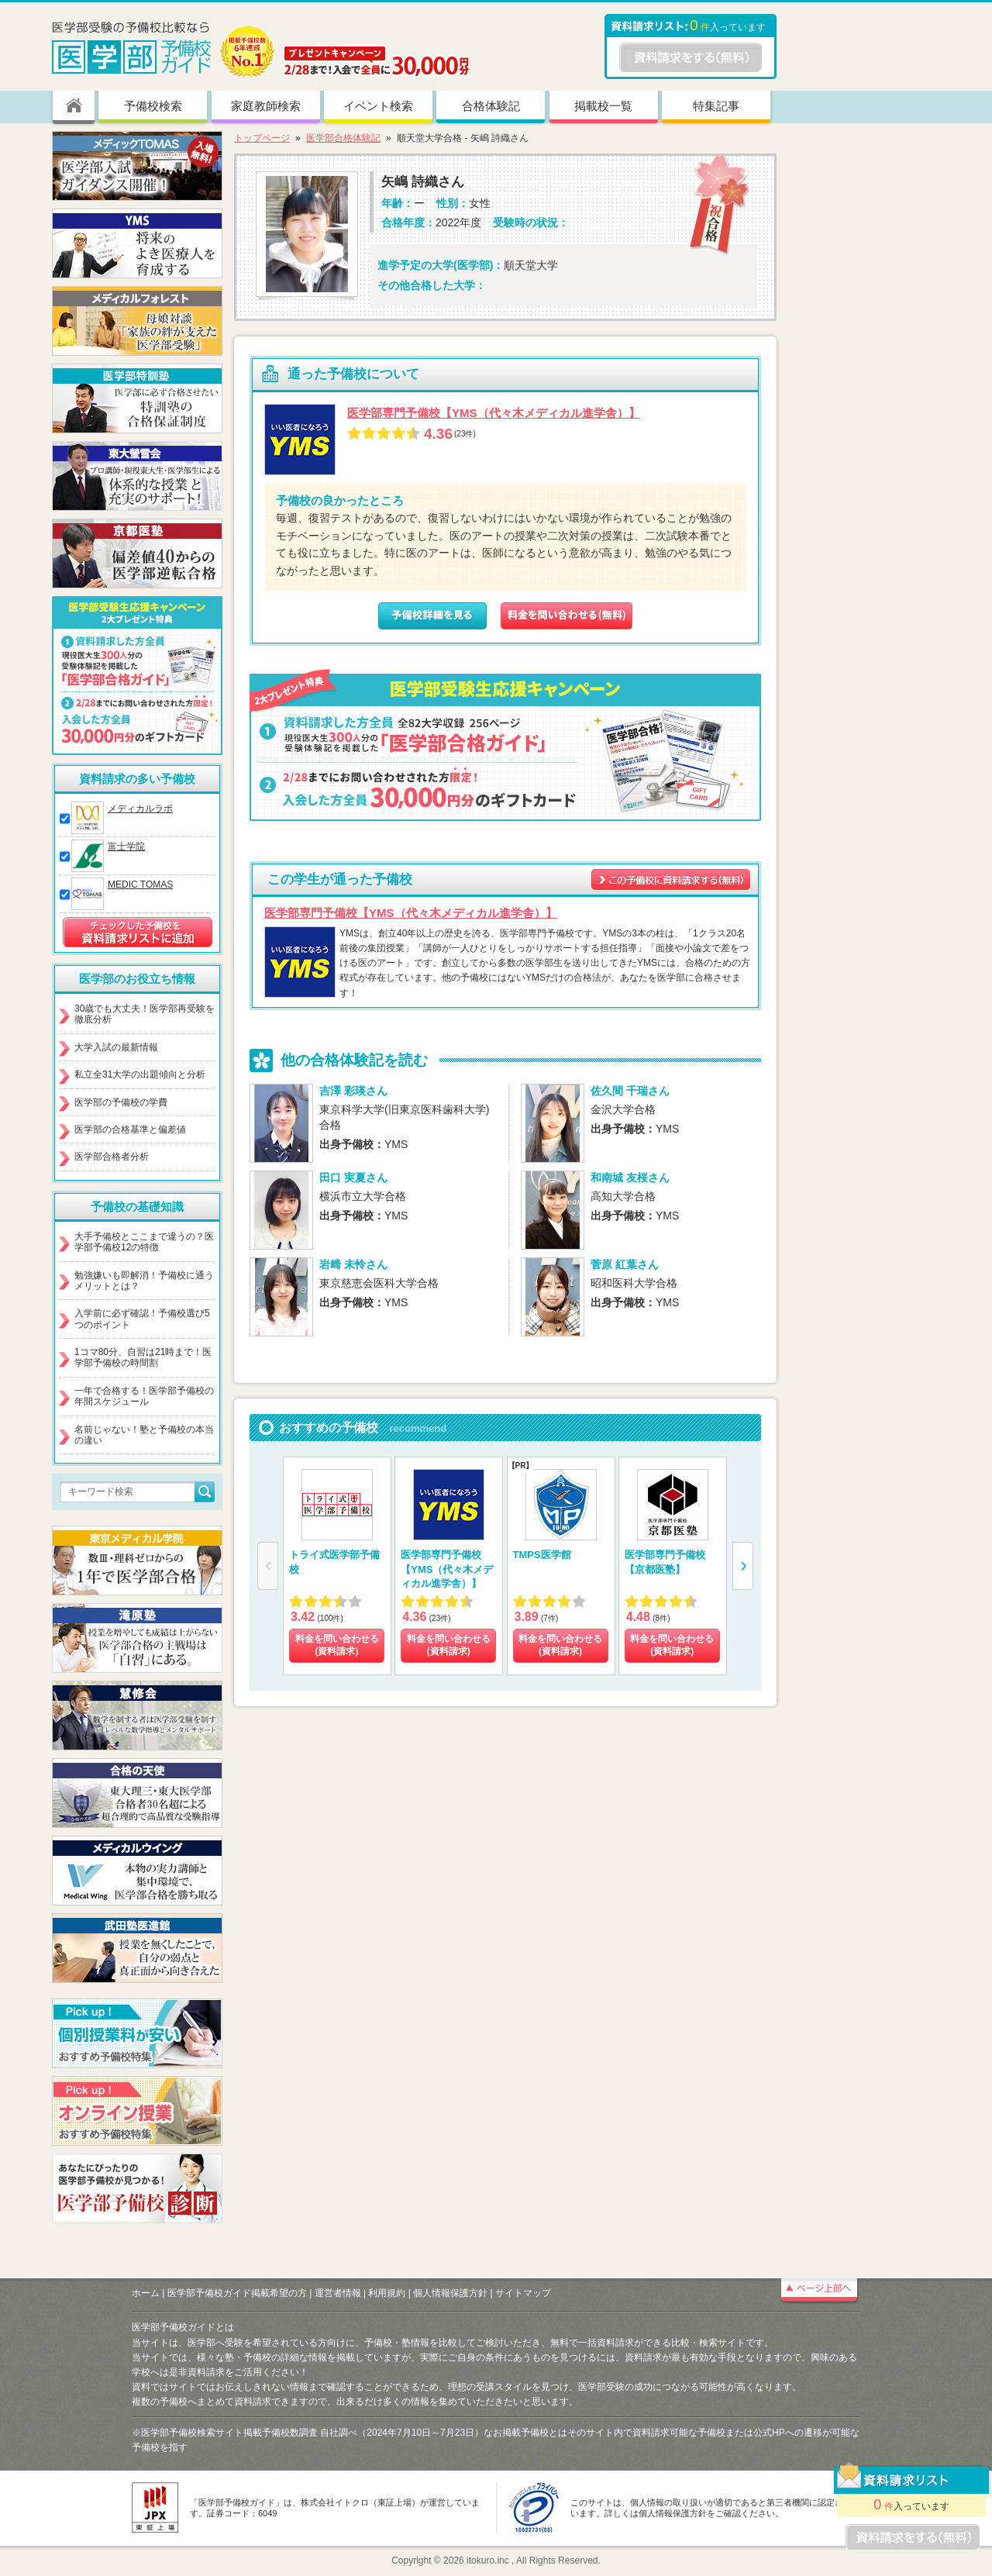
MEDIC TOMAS (140, 884)
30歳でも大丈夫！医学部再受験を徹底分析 (144, 1014)
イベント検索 (378, 105)
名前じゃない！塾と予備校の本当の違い (144, 1435)
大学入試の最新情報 (116, 1047)
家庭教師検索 (266, 105)
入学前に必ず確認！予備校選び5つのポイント (142, 1318)
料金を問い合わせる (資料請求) (337, 1645)
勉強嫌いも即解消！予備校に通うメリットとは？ (144, 1280)
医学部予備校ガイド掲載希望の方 (237, 2293)
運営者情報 (338, 2293)
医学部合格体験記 (343, 138)
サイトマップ (523, 2293)
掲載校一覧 (603, 105)
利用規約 (386, 2293)
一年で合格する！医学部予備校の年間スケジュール (144, 1396)
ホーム (146, 2293)
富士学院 (126, 846)
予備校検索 (153, 105)
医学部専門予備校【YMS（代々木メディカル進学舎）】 (493, 412)
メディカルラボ (140, 808)
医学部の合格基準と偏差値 (130, 1129)
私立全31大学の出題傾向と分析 (139, 1074)
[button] (742, 1566)
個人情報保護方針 (450, 2293)
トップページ (262, 138)
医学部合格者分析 (111, 1156)
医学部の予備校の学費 (120, 1102)
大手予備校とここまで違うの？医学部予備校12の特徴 (144, 1242)
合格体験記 (491, 105)
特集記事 (716, 105)
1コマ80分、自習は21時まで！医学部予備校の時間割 (143, 1357)
